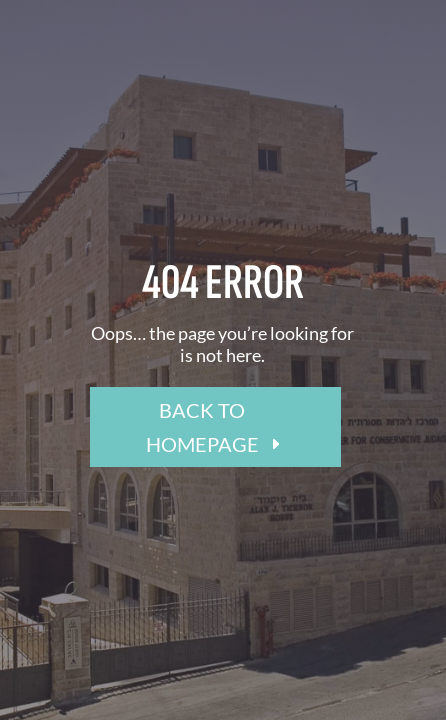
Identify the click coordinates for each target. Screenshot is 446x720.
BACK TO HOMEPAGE (202, 427)
